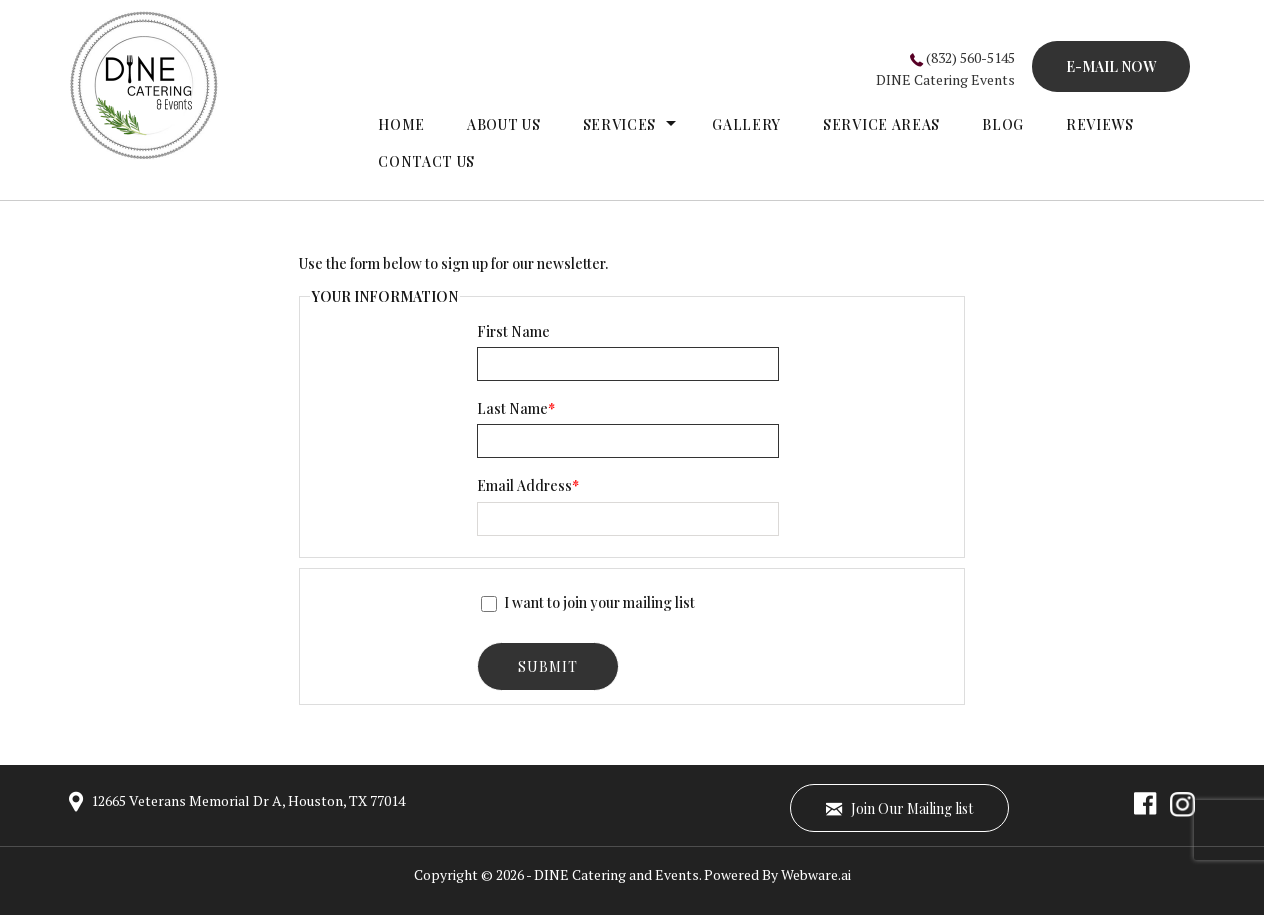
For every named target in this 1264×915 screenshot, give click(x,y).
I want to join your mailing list (588, 602)
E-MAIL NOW (1111, 66)
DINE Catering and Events (616, 874)
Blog (1003, 124)
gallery (746, 124)
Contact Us (426, 161)
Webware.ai (816, 874)
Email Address (528, 485)
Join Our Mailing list (899, 808)
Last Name (516, 408)
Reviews (1100, 124)
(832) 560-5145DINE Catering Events (945, 68)
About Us (504, 124)
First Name (513, 331)
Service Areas (881, 124)
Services (620, 124)
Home (401, 124)
